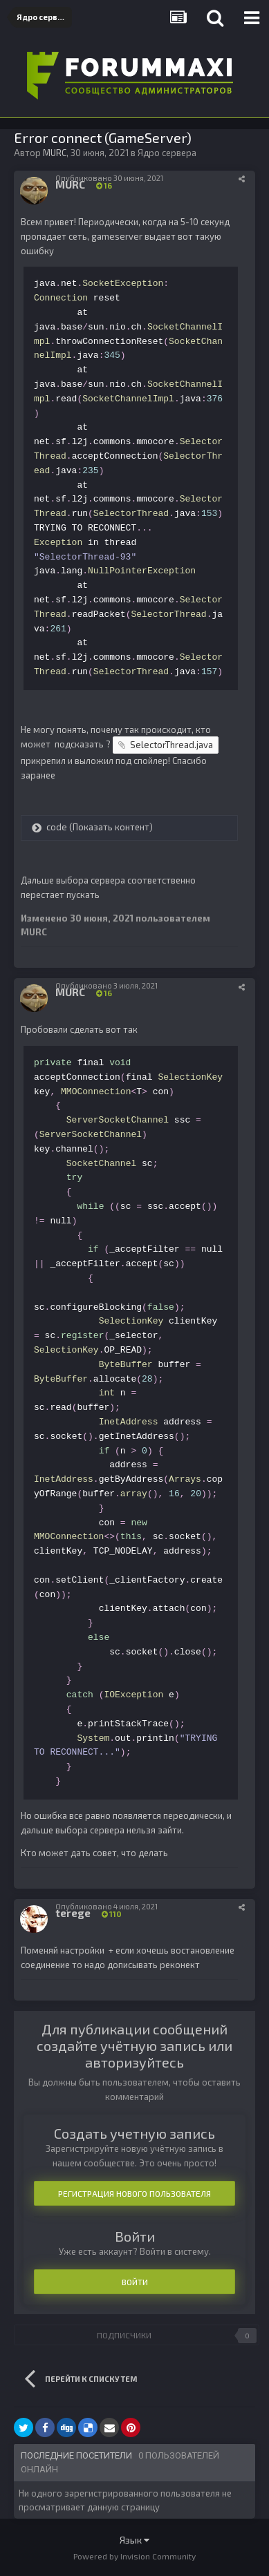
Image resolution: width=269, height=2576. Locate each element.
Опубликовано (109, 177)
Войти (135, 2282)
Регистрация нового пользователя (134, 2193)
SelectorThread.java (171, 744)
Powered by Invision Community (134, 2556)
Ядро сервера (167, 152)
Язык (134, 2540)
